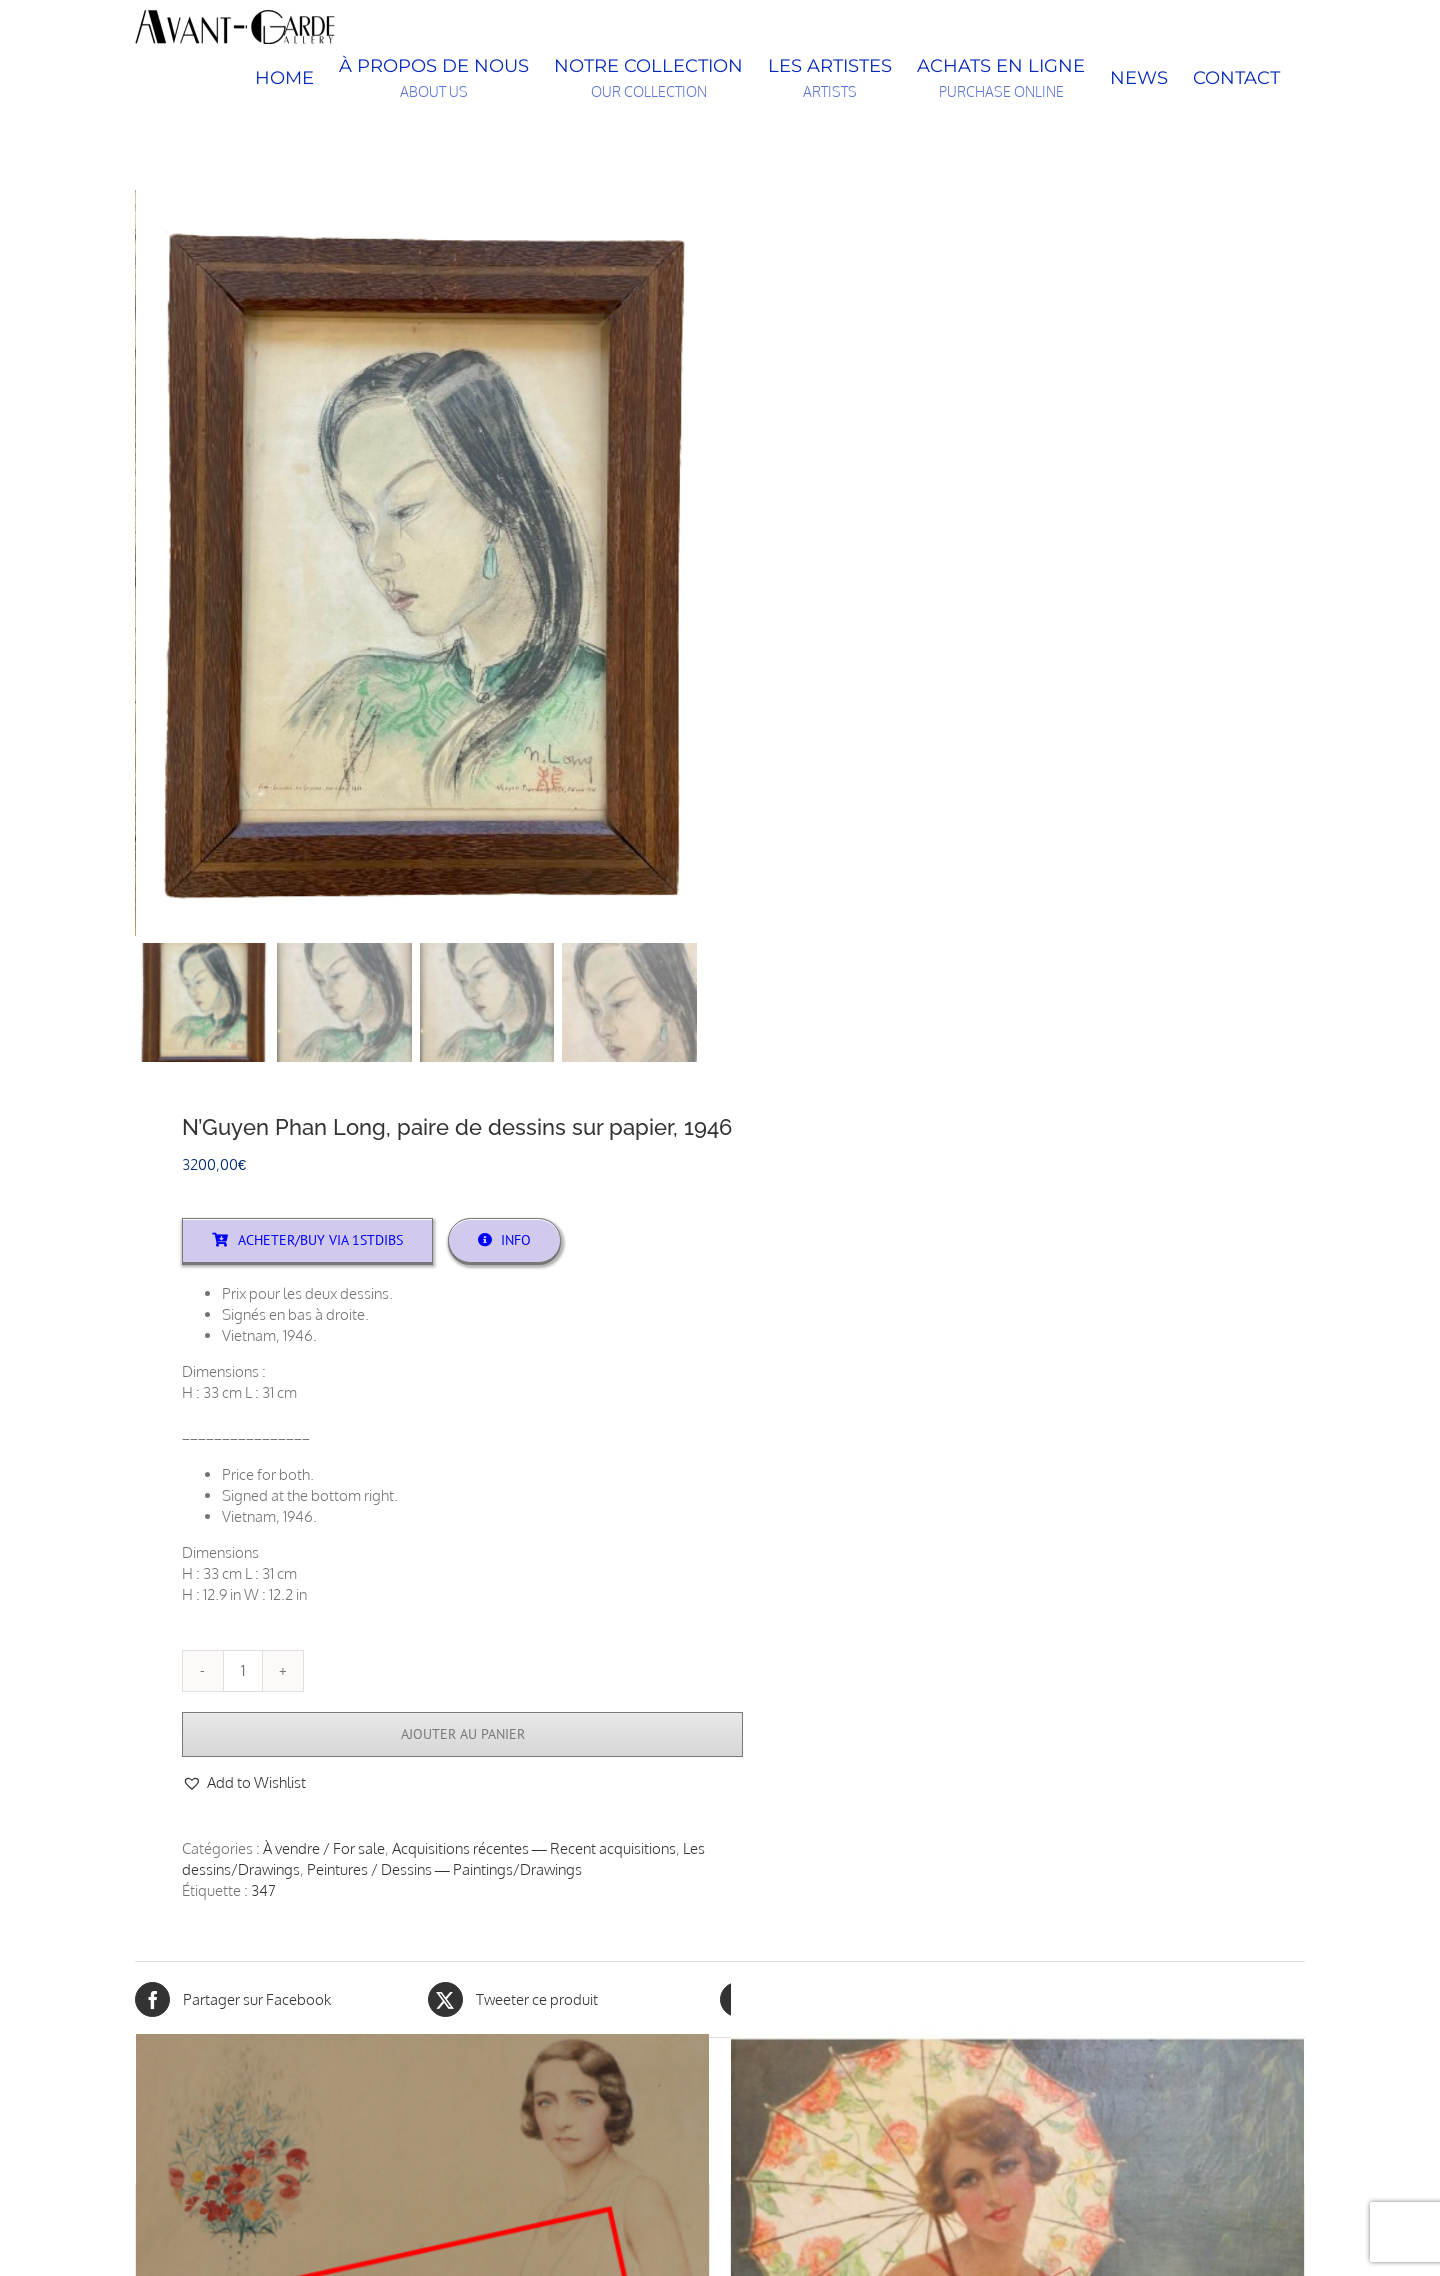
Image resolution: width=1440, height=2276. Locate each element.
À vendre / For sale (324, 1850)
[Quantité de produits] (243, 1673)
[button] (244, 1784)
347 (263, 1892)
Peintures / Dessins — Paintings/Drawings (444, 1871)
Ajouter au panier (463, 1736)
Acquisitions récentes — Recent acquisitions (534, 1850)
